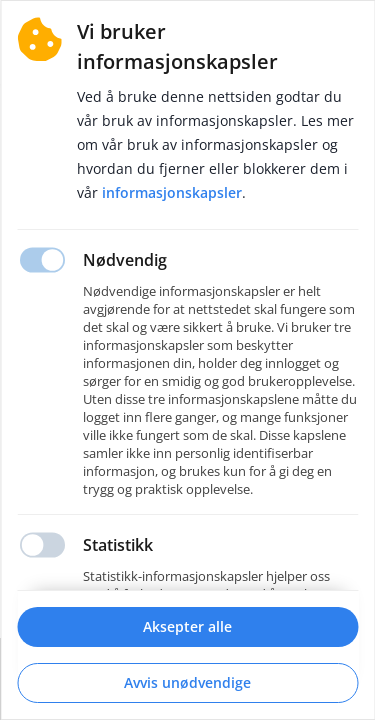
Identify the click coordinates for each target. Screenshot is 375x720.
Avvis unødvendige (187, 682)
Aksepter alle (187, 626)
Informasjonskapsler (172, 192)
